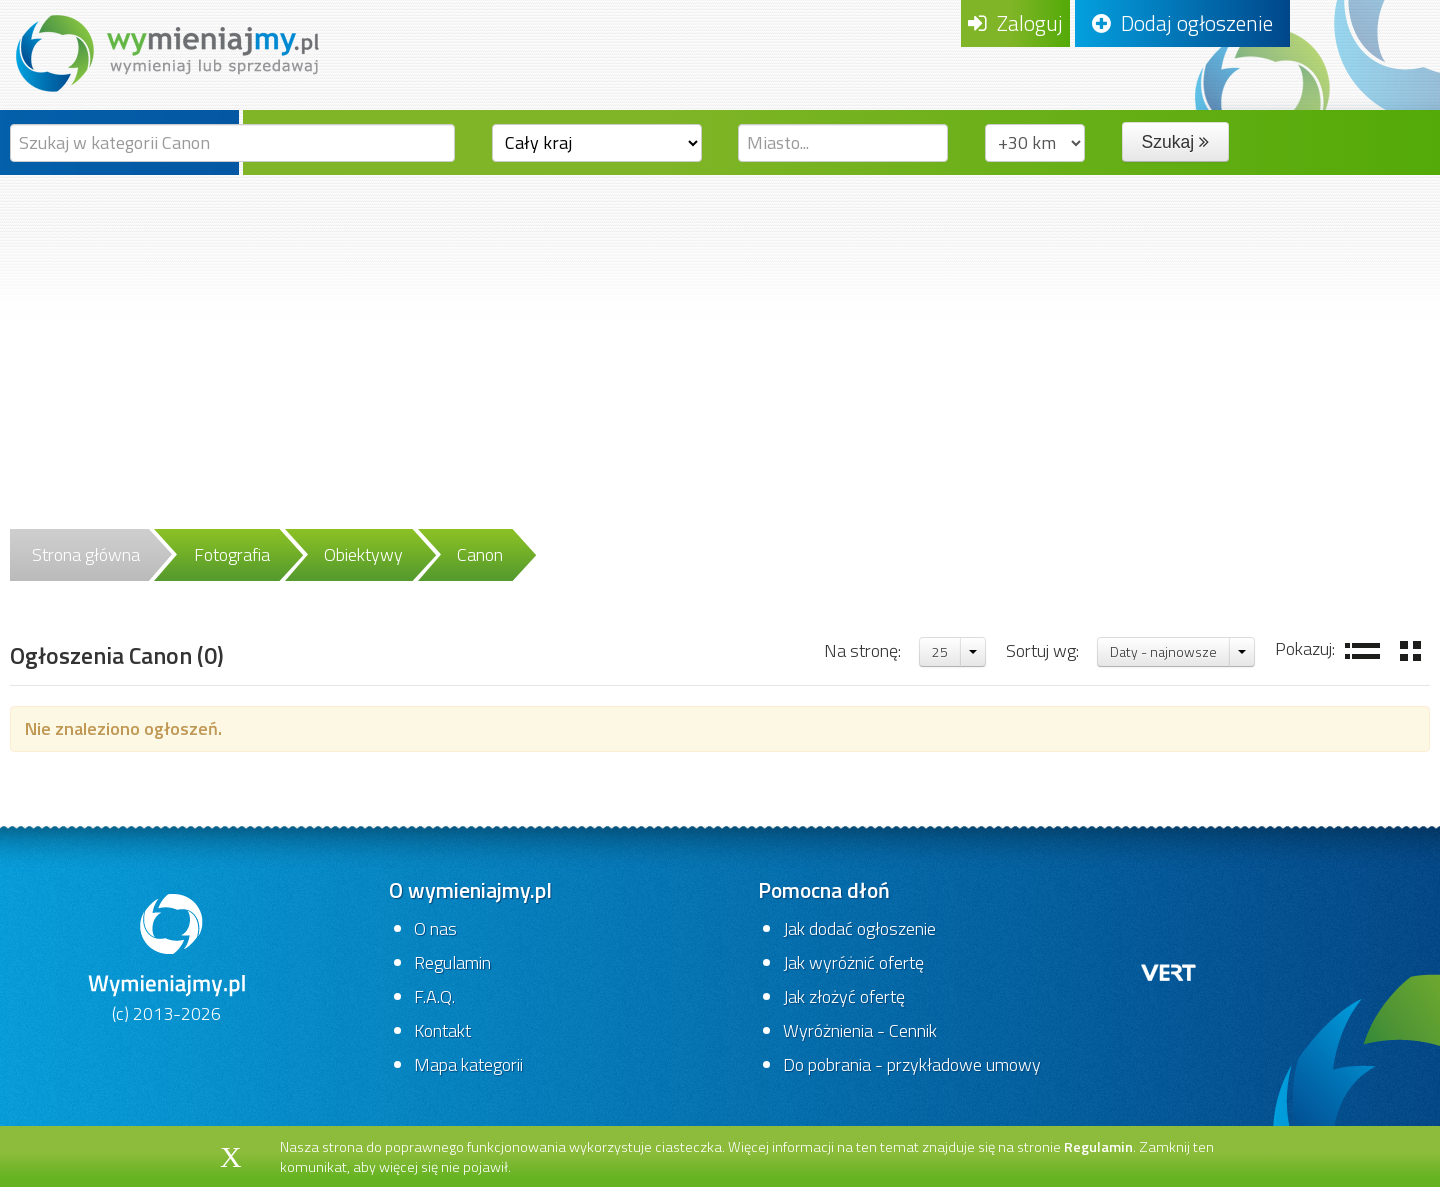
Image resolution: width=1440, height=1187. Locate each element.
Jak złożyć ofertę (844, 996)
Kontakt (442, 1030)
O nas (435, 928)
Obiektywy (363, 554)
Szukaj (1175, 142)
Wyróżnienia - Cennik (860, 1030)
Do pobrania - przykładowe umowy (912, 1064)
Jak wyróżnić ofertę (853, 962)
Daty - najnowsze (1163, 651)
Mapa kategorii (468, 1064)
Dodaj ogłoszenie (1182, 23)
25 (940, 651)
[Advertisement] (720, 325)
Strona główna (86, 554)
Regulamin (452, 962)
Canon (480, 554)
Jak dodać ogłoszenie (859, 928)
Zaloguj (1015, 23)
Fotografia (232, 554)
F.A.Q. (434, 996)
